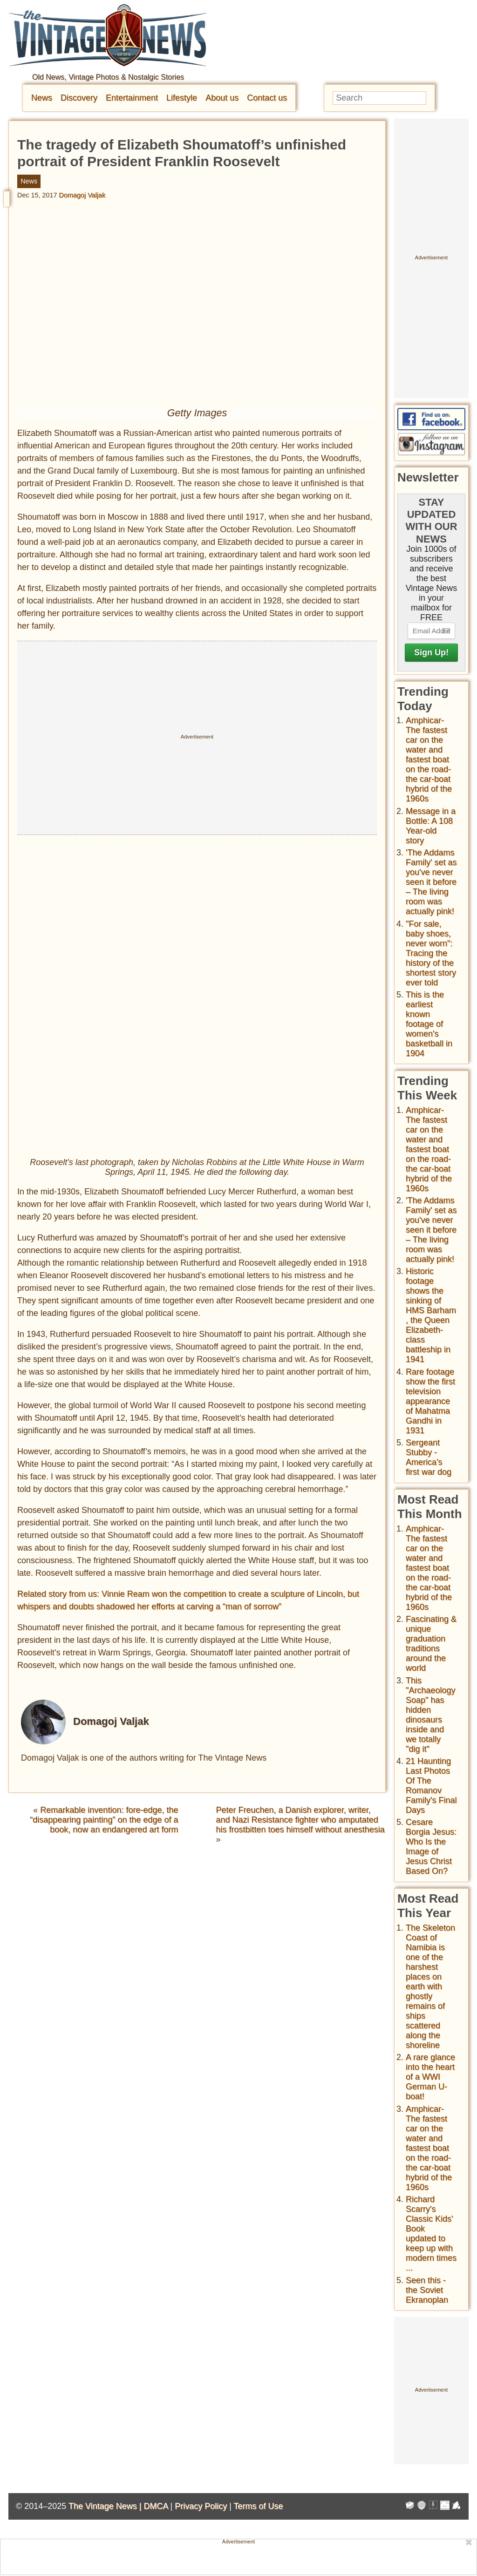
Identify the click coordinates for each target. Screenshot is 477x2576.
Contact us (267, 97)
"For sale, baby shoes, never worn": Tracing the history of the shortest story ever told (431, 953)
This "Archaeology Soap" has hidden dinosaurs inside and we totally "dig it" (430, 1715)
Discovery (79, 97)
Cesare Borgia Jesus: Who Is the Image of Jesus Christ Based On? (431, 1846)
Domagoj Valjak (82, 195)
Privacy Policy (201, 2506)
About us (221, 97)
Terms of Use (258, 2506)
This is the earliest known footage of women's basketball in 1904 (429, 1024)
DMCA (155, 2506)
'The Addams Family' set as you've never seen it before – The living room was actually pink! (431, 882)
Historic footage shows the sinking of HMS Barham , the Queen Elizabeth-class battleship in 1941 (431, 1315)
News (41, 97)
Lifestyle (181, 97)
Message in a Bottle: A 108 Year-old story (431, 826)
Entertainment (132, 97)
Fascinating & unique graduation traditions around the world (431, 1643)
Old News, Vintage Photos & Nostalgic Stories (108, 77)
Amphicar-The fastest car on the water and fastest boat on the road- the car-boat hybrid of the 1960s (429, 759)
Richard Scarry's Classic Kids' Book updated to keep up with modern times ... (431, 2233)
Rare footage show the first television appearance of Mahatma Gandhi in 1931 (430, 1401)
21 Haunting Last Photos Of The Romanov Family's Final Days (431, 1785)
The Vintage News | (105, 2506)
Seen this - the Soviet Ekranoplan (427, 2290)
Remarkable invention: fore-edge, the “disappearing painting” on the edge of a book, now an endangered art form (104, 1819)
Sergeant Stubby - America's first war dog (428, 1457)
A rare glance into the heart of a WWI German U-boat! (430, 2077)
